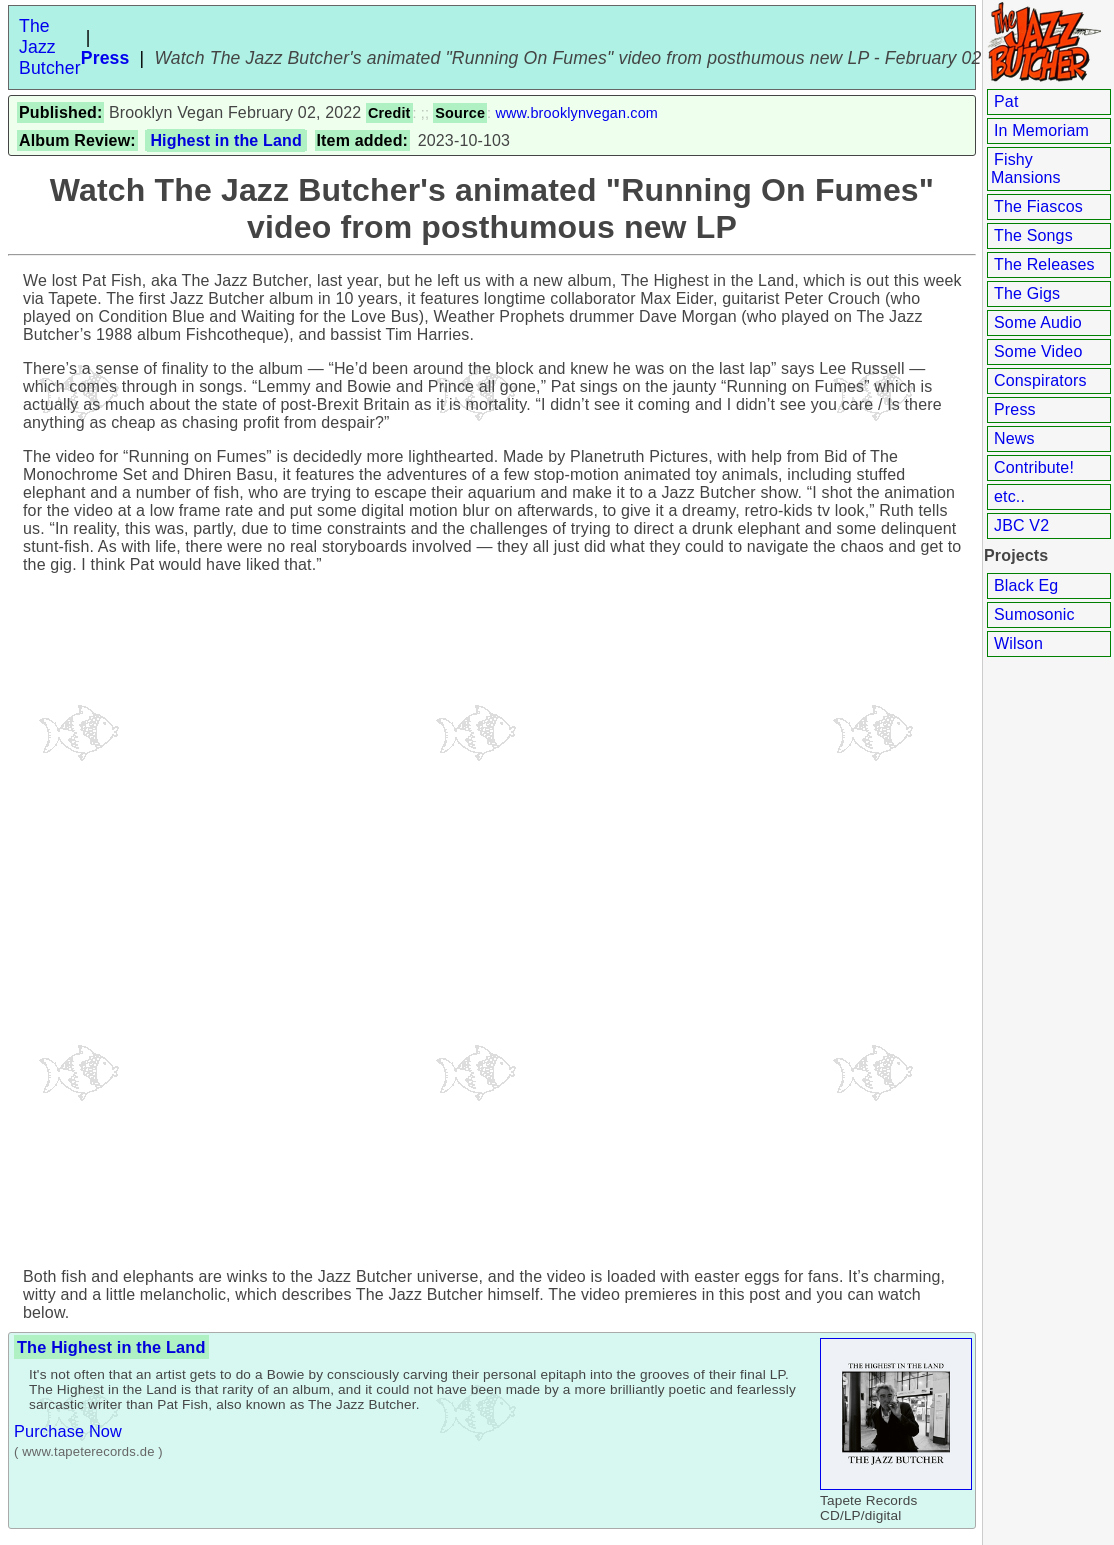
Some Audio (1038, 322)
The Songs (1033, 235)
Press (1015, 409)
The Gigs (1027, 293)
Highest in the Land (226, 140)
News (1014, 438)
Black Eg (1026, 585)
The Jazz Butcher (50, 47)
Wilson (1018, 643)
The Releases (1044, 264)
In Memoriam (1041, 130)
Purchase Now (68, 1431)
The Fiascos (1038, 206)
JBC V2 (1021, 525)
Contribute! (1034, 467)
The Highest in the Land (111, 1347)
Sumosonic (1034, 614)
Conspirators (1040, 380)
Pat (1006, 101)
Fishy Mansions (1026, 168)
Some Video (1038, 351)
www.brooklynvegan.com (576, 113)
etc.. (1009, 496)
